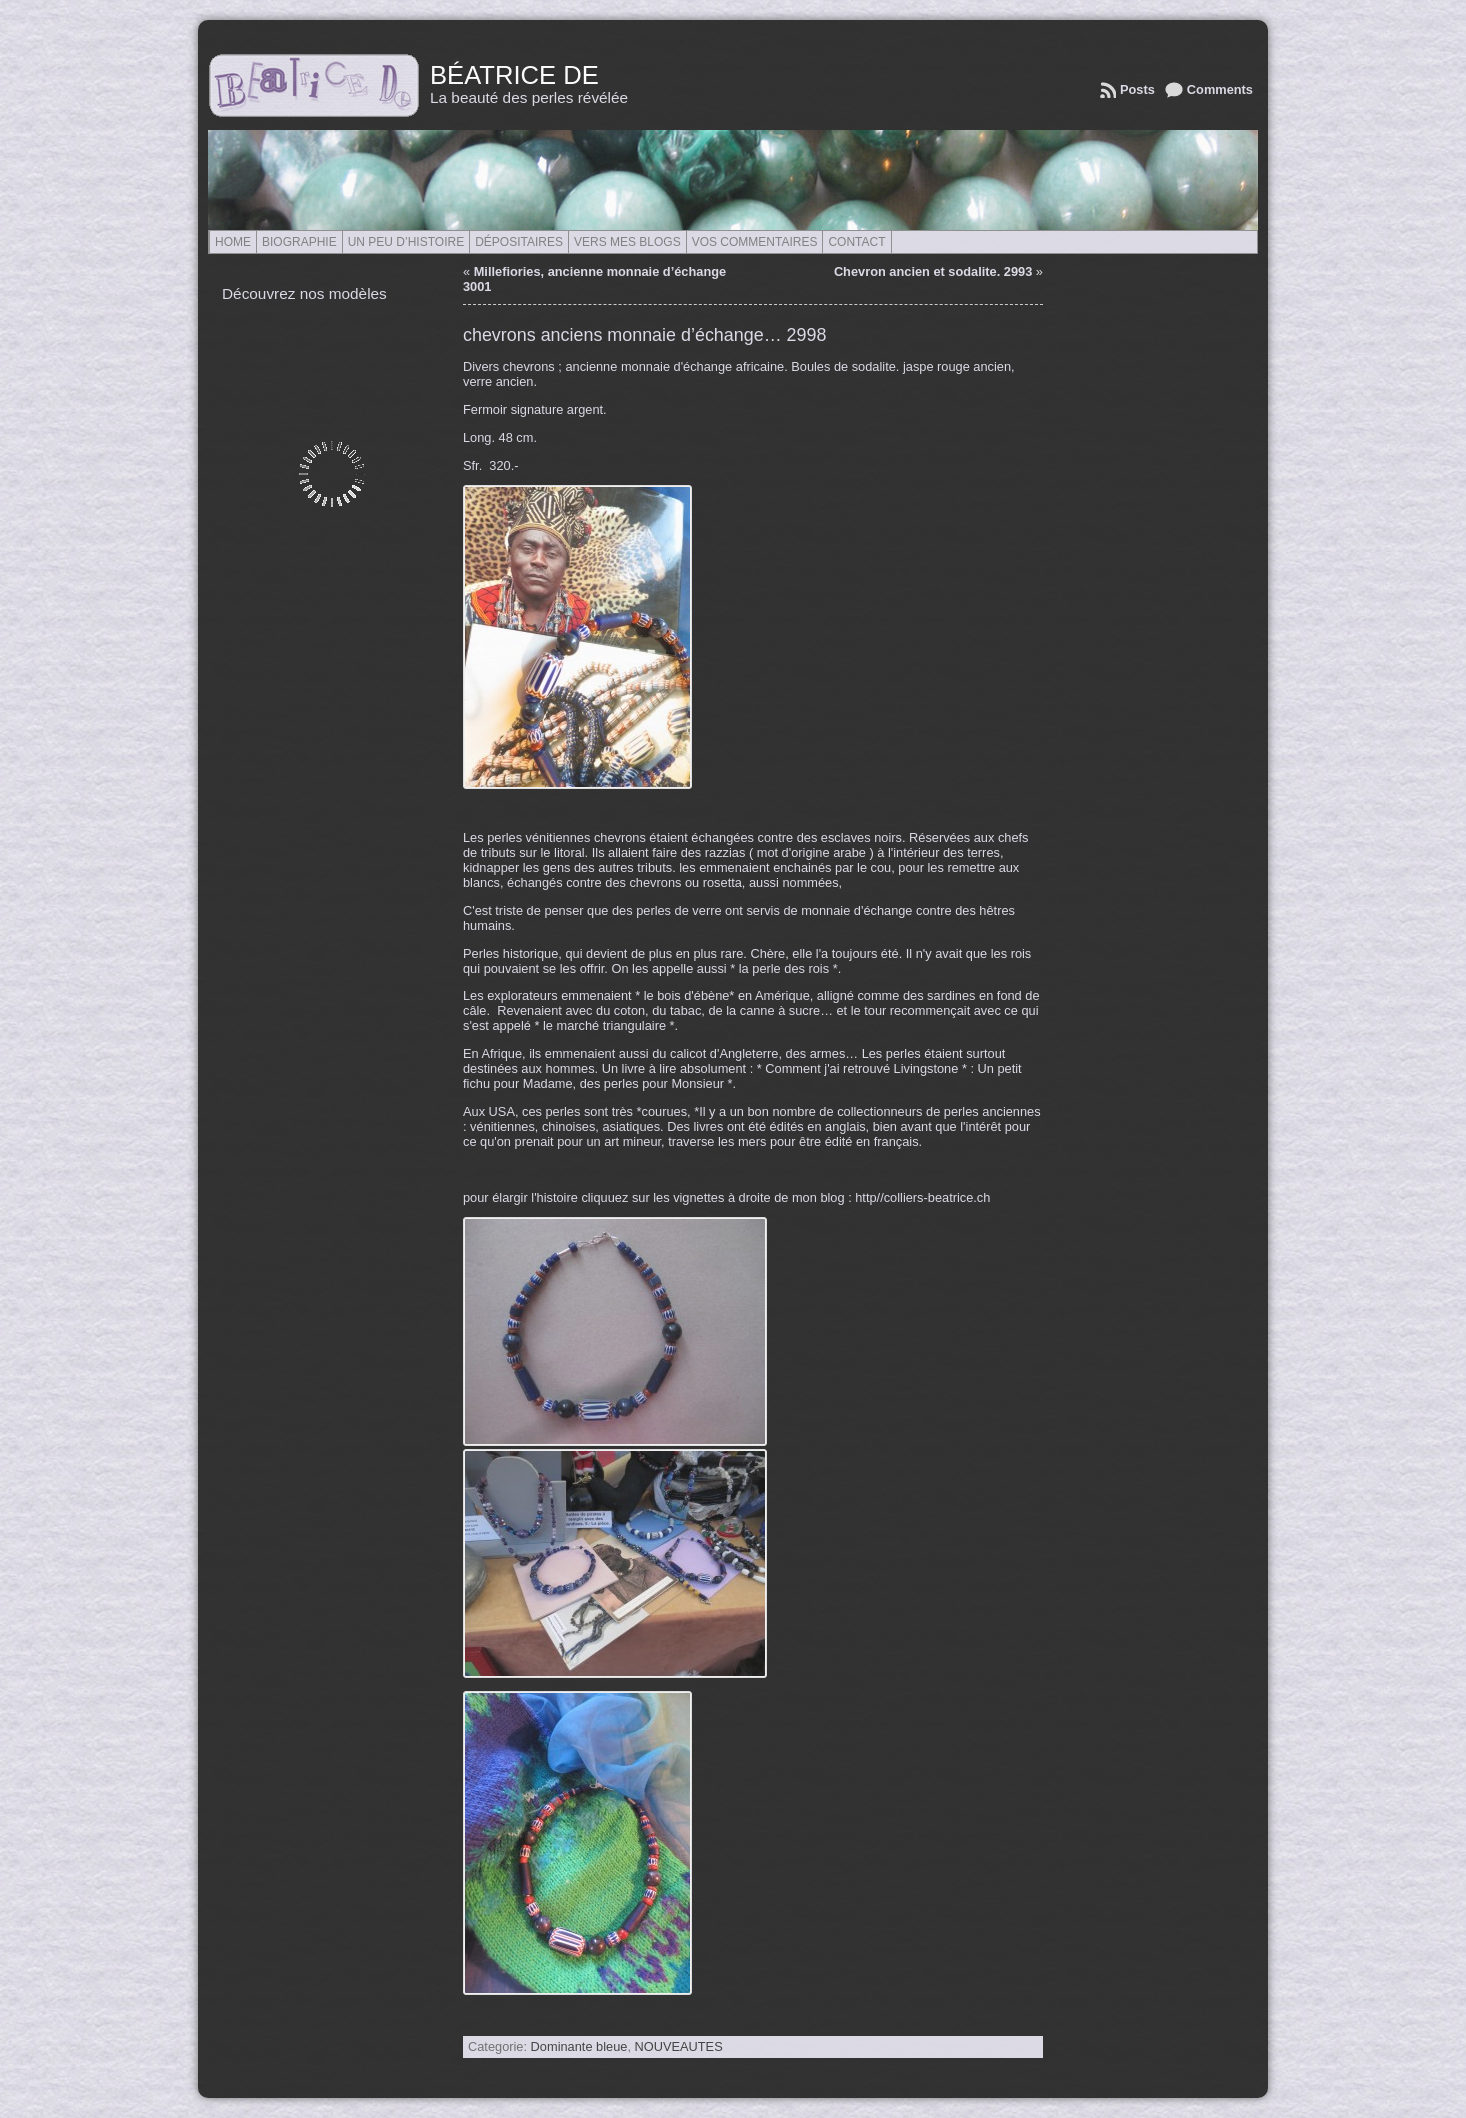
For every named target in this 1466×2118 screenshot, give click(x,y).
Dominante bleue (579, 2046)
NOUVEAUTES (679, 2046)
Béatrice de (514, 75)
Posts (1137, 89)
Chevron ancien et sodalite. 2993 (933, 271)
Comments (1220, 89)
